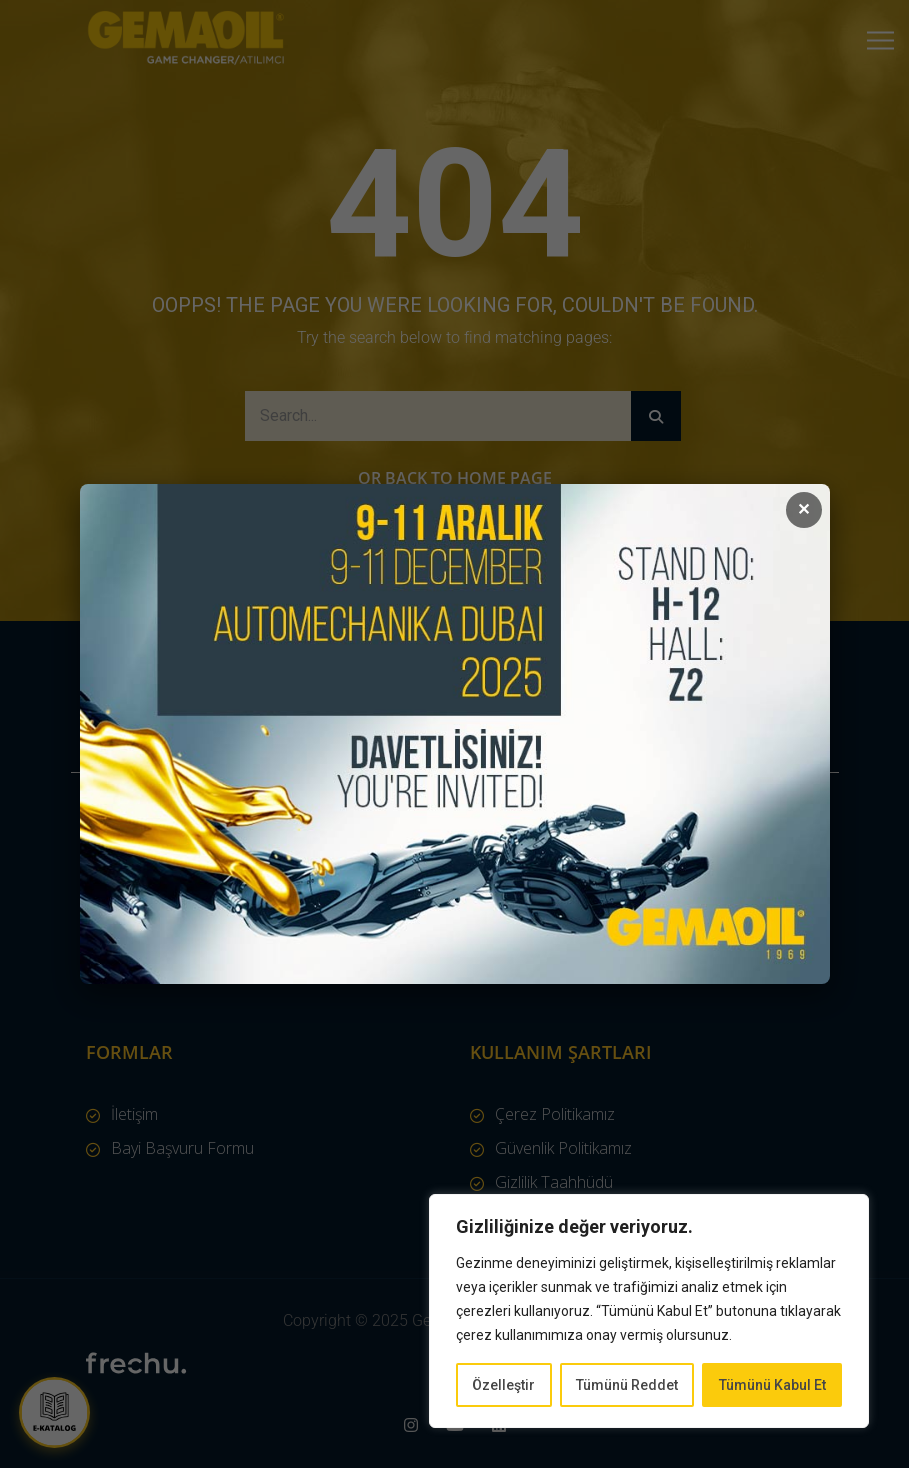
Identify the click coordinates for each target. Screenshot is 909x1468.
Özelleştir (503, 1385)
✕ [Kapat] (803, 509)
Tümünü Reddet (627, 1385)
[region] (649, 1311)
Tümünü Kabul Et (772, 1385)
